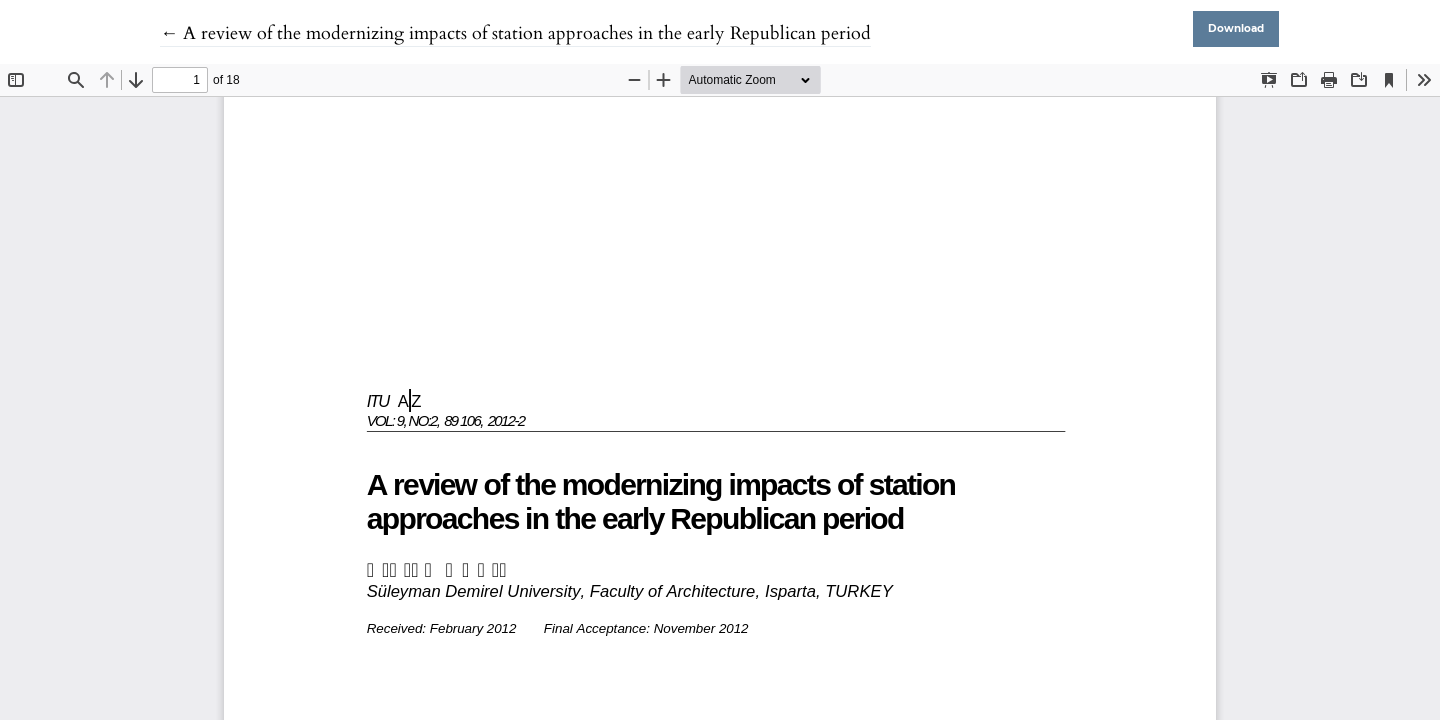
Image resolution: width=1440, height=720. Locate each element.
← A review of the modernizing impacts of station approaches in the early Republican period (515, 33)
